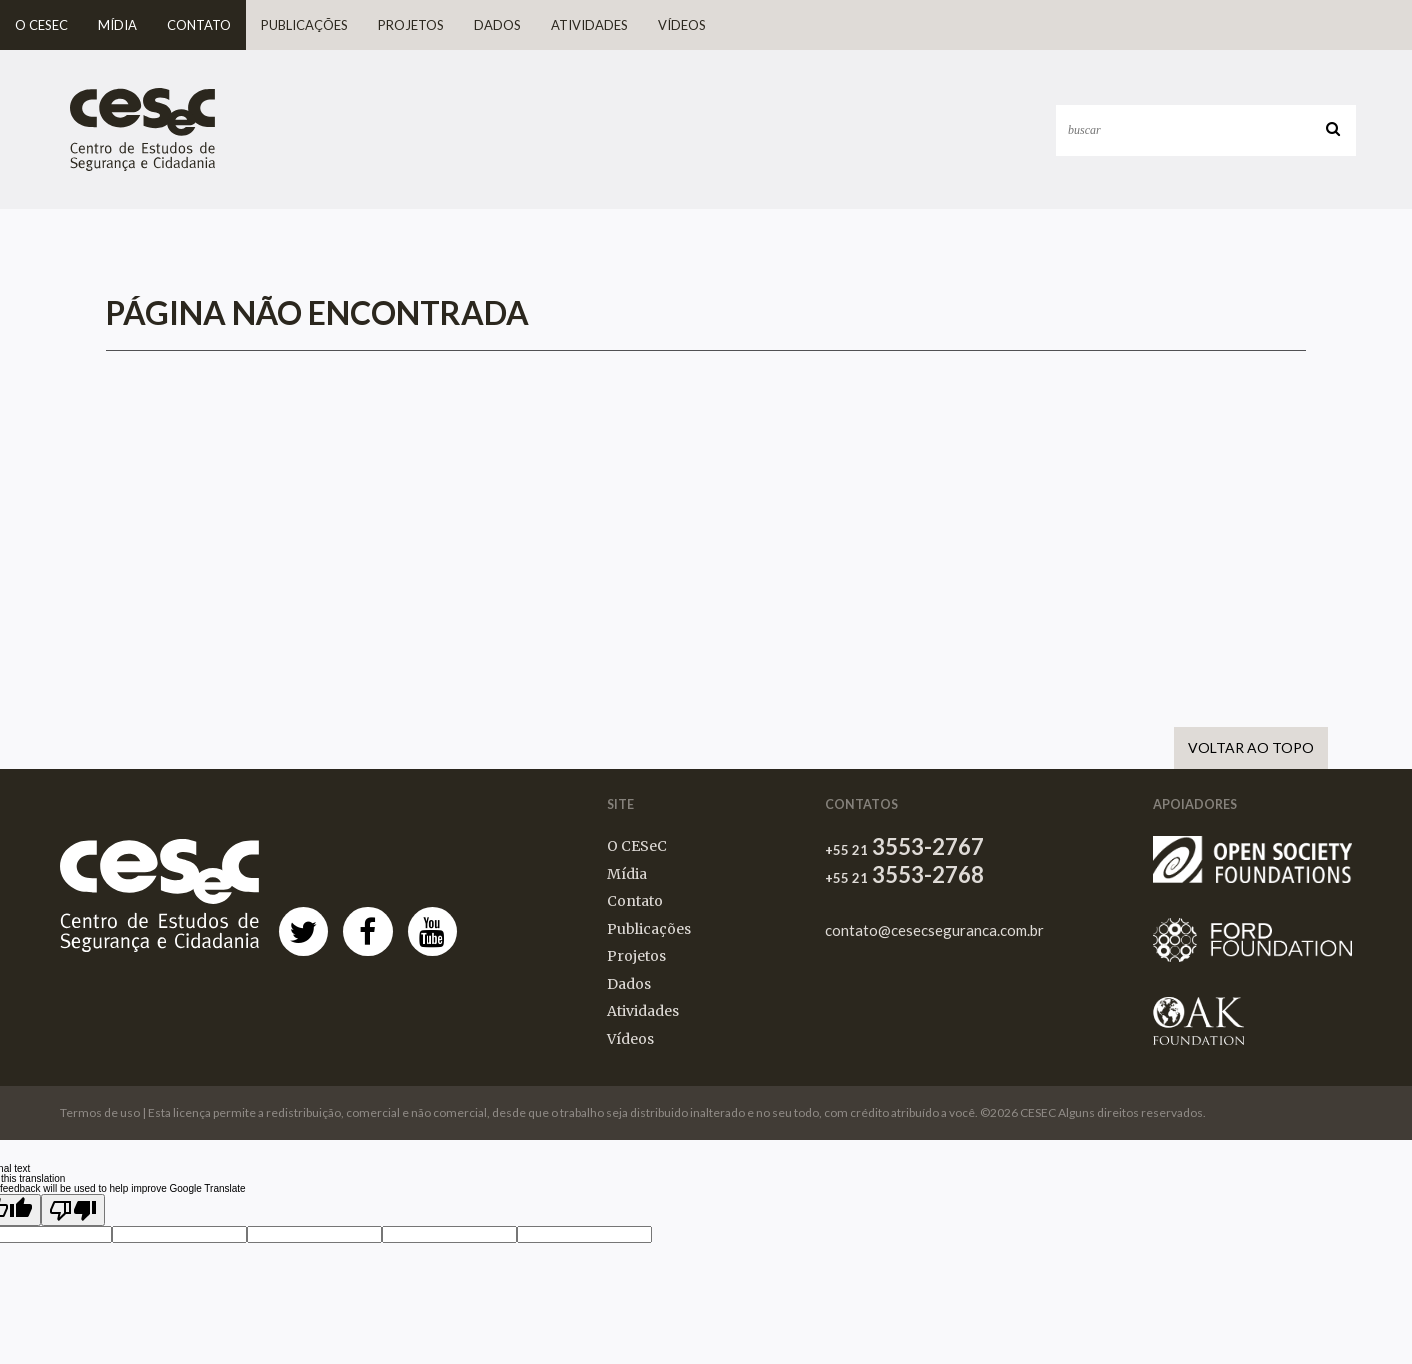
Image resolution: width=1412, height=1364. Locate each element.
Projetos (411, 25)
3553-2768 (904, 875)
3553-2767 (904, 847)
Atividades (589, 25)
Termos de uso (100, 1112)
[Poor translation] (73, 1210)
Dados (497, 25)
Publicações (304, 25)
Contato (199, 25)
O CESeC (41, 25)
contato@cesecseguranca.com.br (934, 930)
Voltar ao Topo (1251, 747)
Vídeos (682, 25)
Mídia (117, 25)
